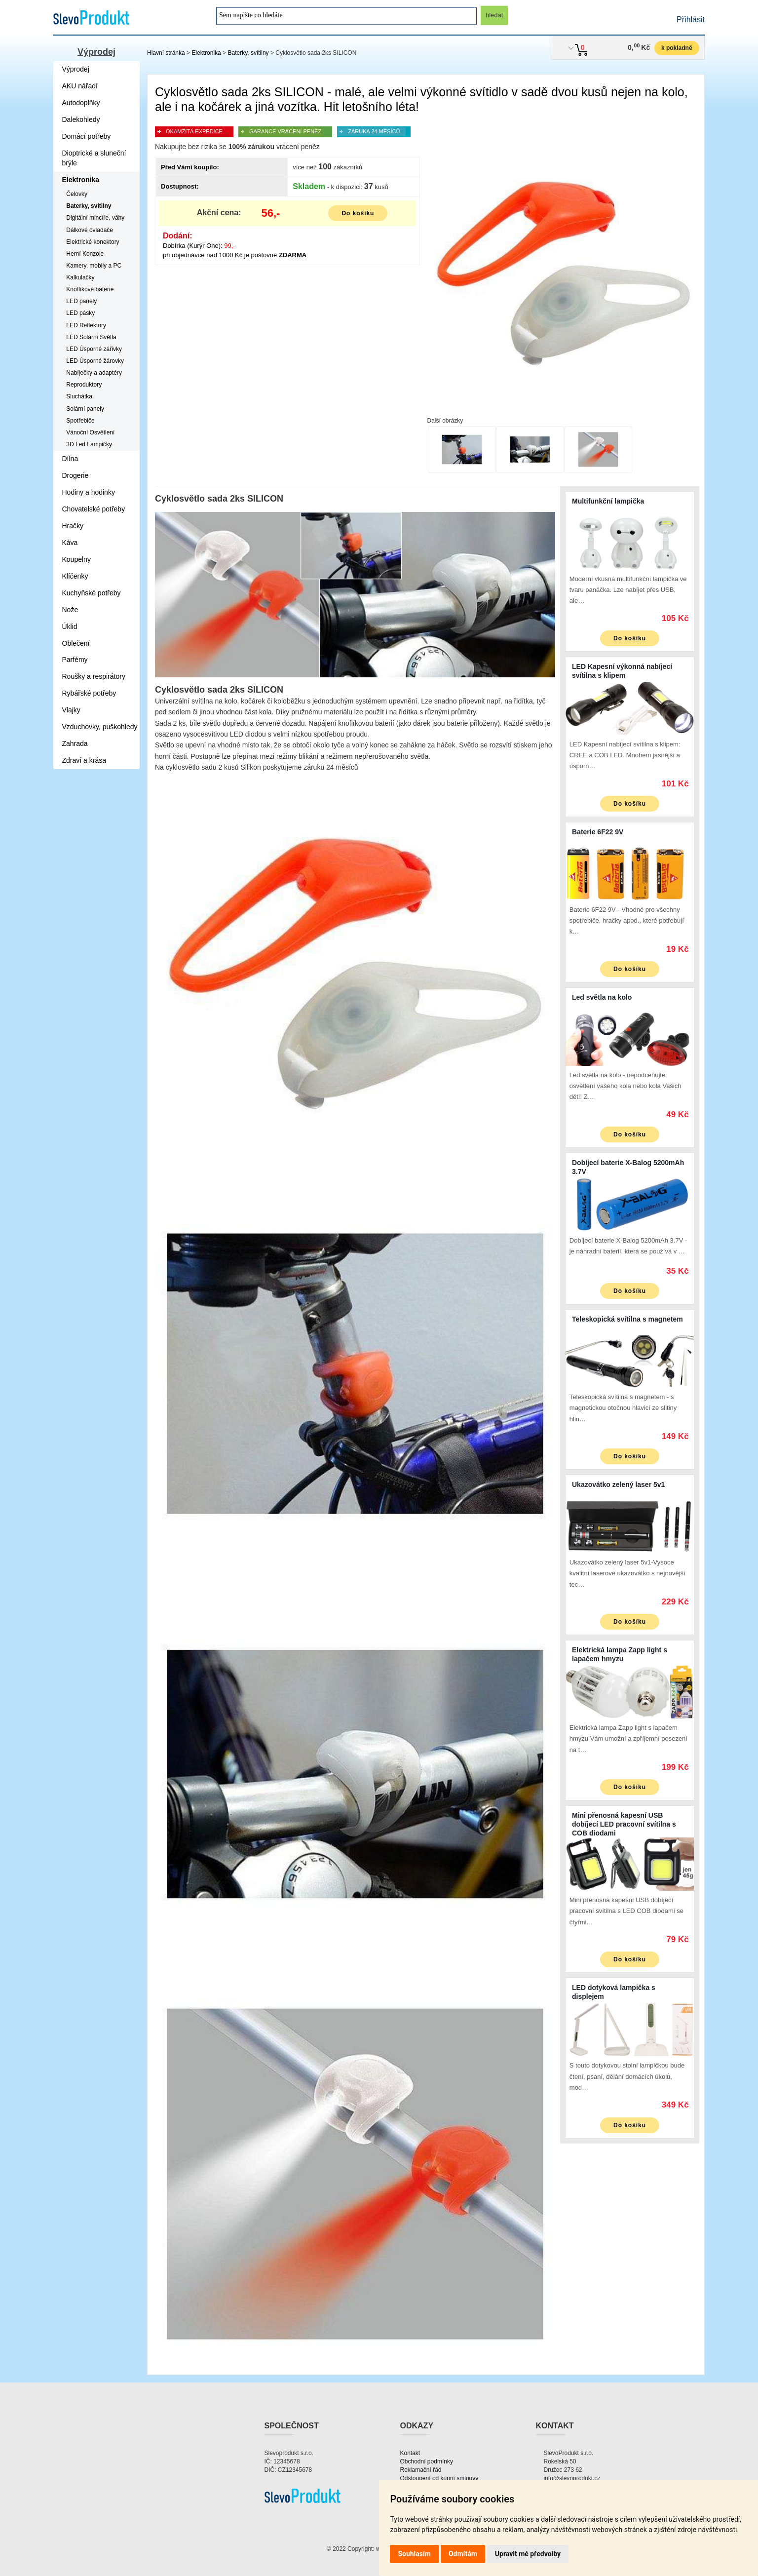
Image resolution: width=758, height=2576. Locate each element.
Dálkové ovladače (89, 230)
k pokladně (676, 47)
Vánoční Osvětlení (90, 432)
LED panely (81, 301)
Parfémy (75, 660)
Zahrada (75, 743)
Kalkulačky (80, 277)
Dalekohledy (81, 119)
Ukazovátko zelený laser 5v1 (618, 1484)
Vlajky (71, 710)
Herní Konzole (85, 253)
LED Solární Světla (91, 337)
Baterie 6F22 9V (597, 832)
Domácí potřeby (86, 136)
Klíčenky (75, 576)
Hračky (73, 526)
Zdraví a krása (84, 760)
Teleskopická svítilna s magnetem (627, 1319)
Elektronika (206, 52)
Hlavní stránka (166, 52)
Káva (70, 542)
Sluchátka (79, 396)
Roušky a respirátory (93, 676)
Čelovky (76, 194)
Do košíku (357, 213)
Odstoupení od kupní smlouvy (439, 2478)
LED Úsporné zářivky (94, 349)
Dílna (70, 459)
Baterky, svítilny (247, 52)
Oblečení (76, 643)
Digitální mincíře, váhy (95, 217)
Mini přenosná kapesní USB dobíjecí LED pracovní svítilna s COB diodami (624, 1824)
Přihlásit (691, 19)
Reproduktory (84, 384)
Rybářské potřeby (89, 693)
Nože (70, 610)
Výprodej (96, 52)
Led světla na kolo (602, 997)
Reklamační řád (421, 2469)
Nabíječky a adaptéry (94, 372)
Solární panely (85, 408)
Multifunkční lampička (608, 501)
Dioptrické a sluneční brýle (94, 158)
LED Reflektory (86, 325)
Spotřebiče (80, 420)
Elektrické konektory (92, 241)
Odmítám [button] (463, 2554)
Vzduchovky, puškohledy (100, 727)
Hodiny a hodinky (88, 492)
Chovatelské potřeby (93, 509)
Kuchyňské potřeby (91, 593)
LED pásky (80, 313)
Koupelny (76, 559)
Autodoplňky (81, 103)
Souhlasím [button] (414, 2554)
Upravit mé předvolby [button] (528, 2554)
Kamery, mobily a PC (93, 265)
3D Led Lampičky (89, 444)
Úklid (69, 626)
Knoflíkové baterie (90, 289)
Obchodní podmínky (426, 2461)
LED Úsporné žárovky (95, 360)
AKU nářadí (80, 86)
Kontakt (410, 2453)
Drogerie (75, 475)
